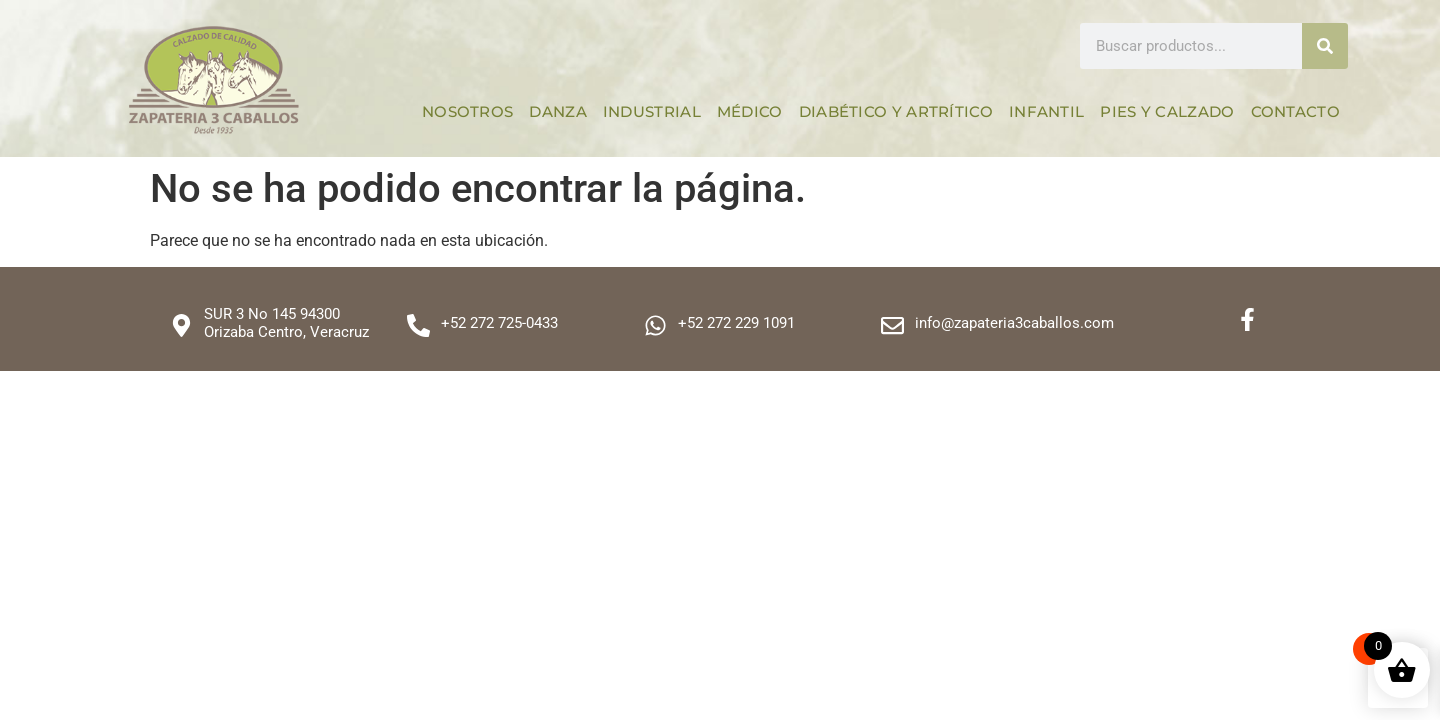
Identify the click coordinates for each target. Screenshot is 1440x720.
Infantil (1046, 111)
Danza (558, 111)
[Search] (1325, 46)
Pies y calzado (1167, 111)
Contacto (1295, 111)
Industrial (652, 111)
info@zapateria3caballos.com (1014, 323)
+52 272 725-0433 (499, 323)
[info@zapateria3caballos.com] (892, 325)
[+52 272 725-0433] (418, 325)
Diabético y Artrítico (896, 111)
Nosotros (467, 111)
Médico (750, 111)
